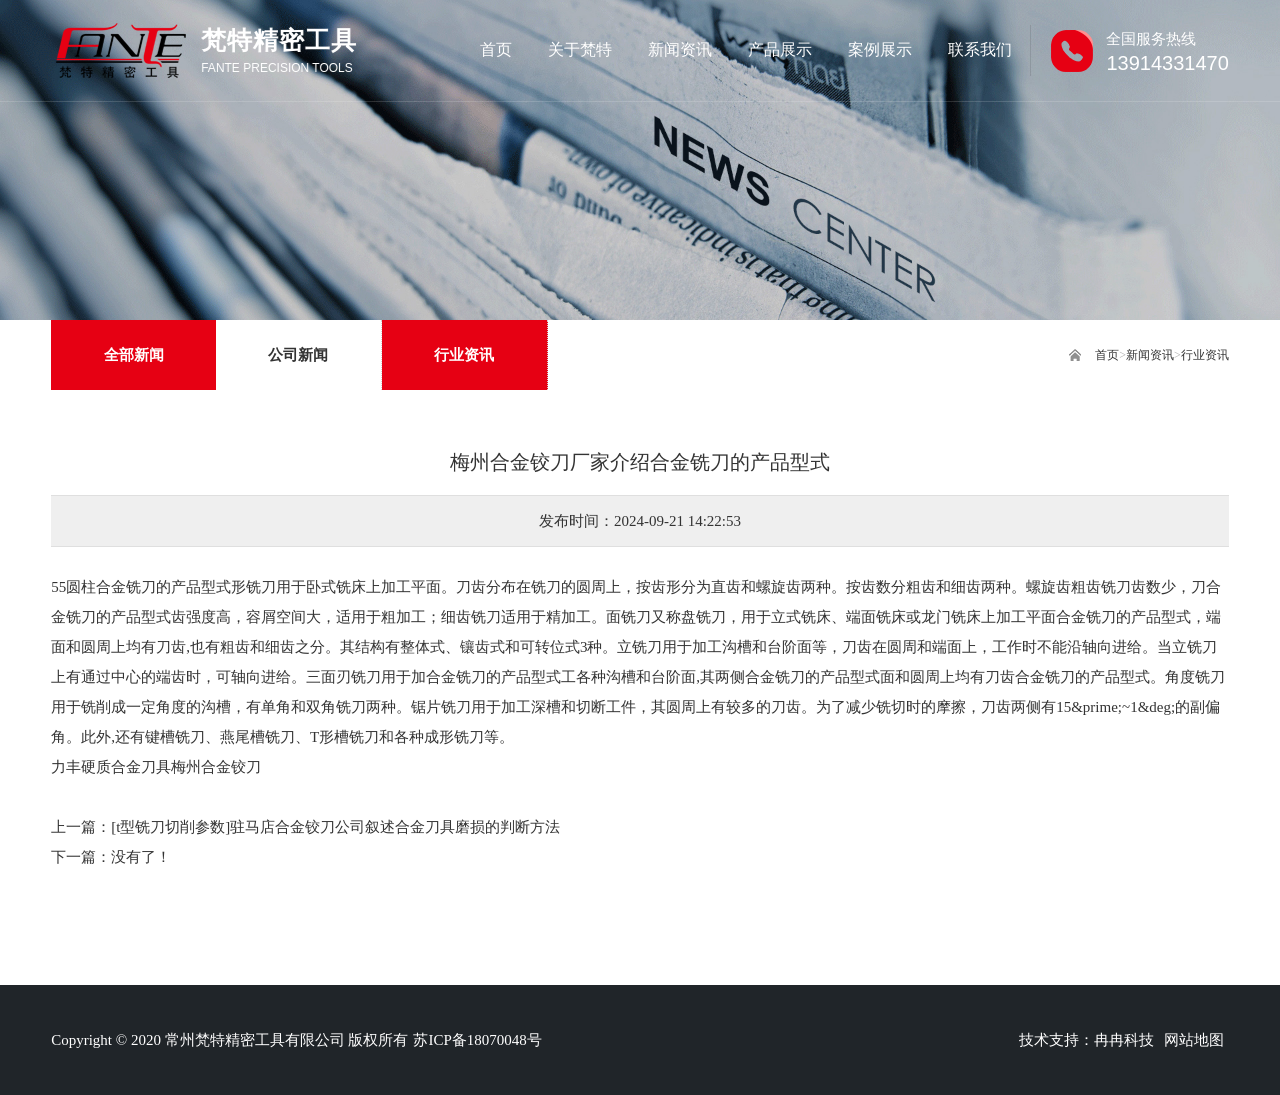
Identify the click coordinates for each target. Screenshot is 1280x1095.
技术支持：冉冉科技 (1086, 1040)
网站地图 (1194, 1040)
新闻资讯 (1150, 355)
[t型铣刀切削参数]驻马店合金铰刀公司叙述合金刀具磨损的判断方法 (335, 827)
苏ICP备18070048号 (477, 1040)
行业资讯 (1205, 355)
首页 (1107, 355)
